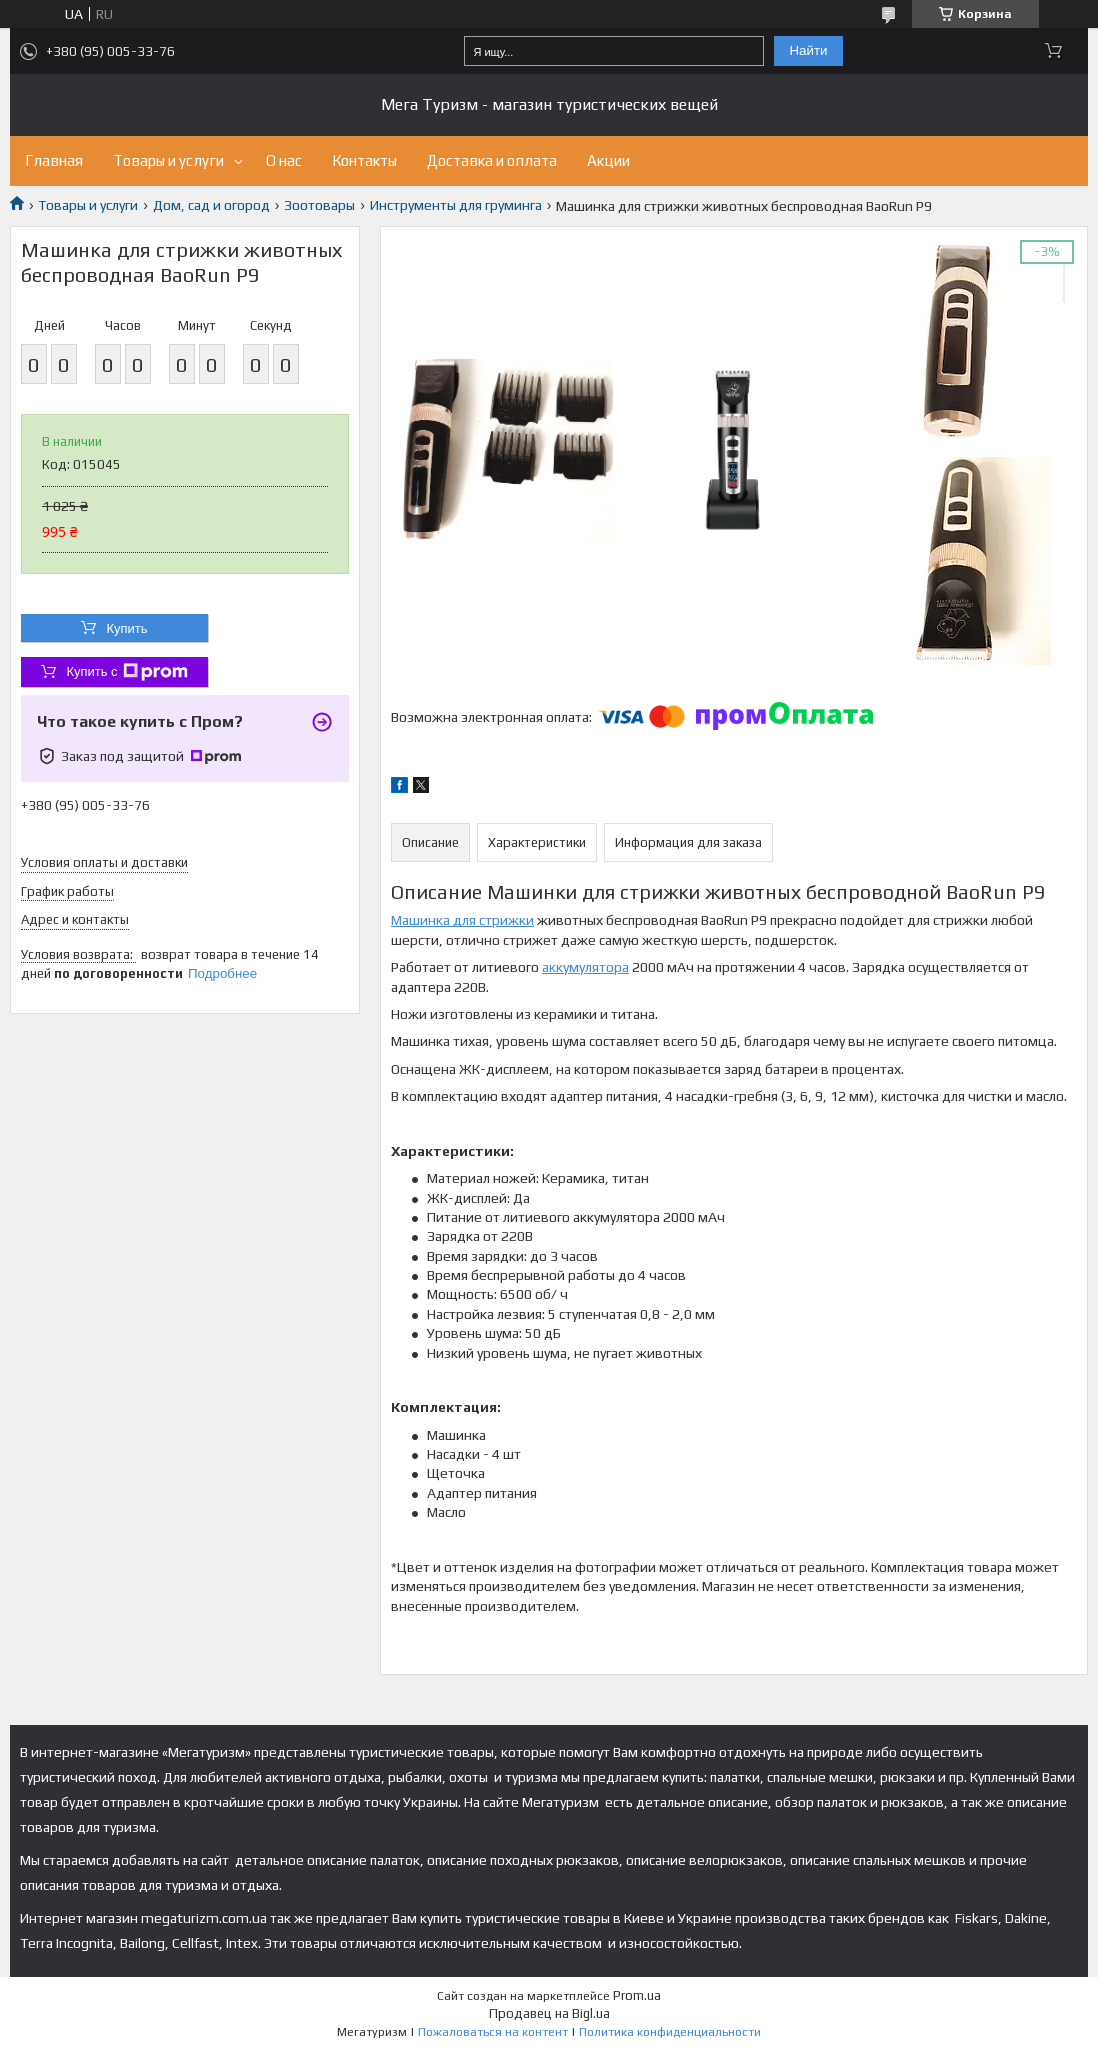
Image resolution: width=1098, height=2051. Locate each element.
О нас (284, 160)
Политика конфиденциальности (670, 2032)
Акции (608, 160)
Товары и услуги (168, 160)
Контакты (364, 160)
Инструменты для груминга (456, 205)
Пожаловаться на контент (493, 2032)
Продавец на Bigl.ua (549, 2013)
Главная (54, 160)
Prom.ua (637, 1995)
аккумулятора (585, 967)
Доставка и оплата (492, 160)
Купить (126, 628)
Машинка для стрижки (462, 920)
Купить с (126, 672)
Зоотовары (319, 205)
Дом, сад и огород (211, 205)
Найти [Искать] (808, 50)
